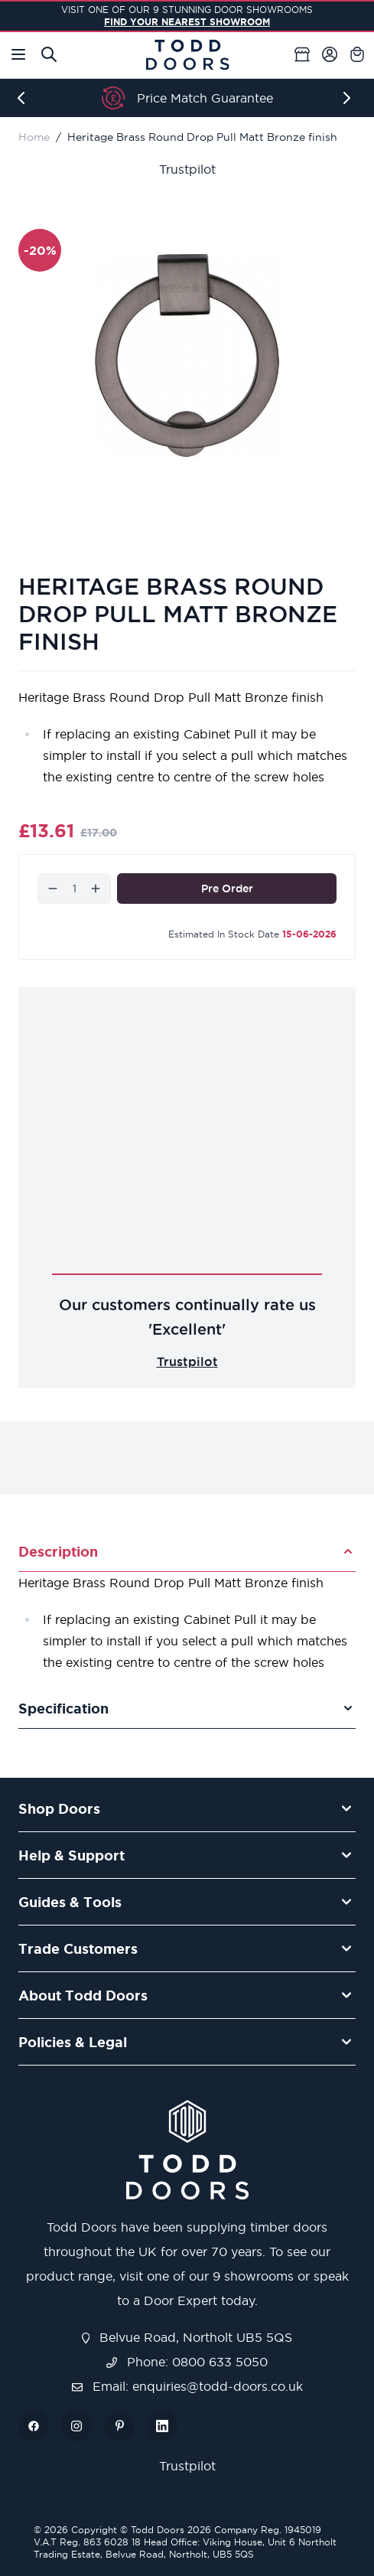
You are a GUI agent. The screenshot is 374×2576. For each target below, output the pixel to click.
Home (34, 137)
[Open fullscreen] (187, 355)
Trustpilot (187, 169)
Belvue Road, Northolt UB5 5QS (187, 2337)
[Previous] (24, 98)
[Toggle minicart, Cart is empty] (357, 54)
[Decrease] (52, 888)
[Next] (349, 98)
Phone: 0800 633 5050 (187, 2362)
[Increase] (95, 888)
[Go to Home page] (187, 54)
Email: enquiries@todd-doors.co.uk (187, 2386)
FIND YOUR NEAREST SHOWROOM (187, 22)
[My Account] (329, 54)
